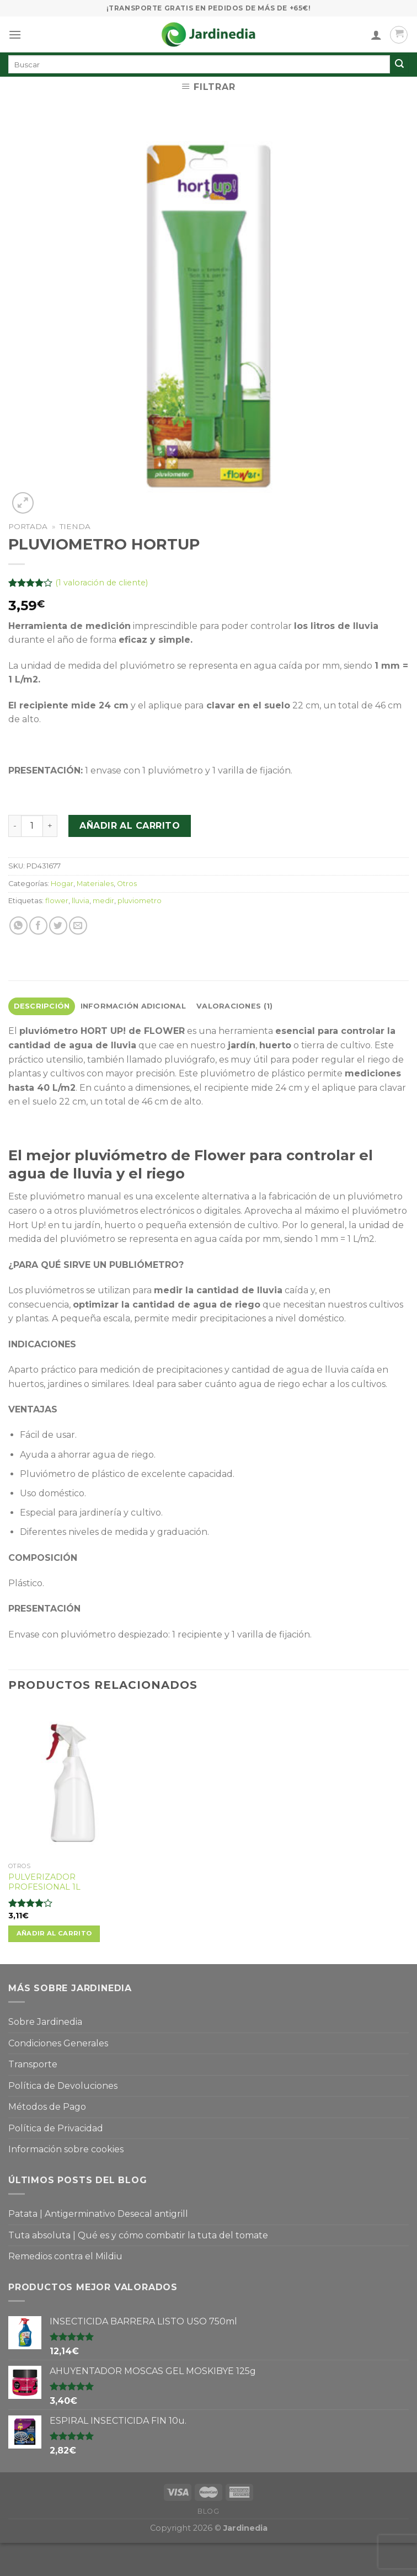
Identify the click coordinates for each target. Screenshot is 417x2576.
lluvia (80, 901)
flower (56, 901)
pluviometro (139, 901)
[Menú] (15, 34)
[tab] (41, 1006)
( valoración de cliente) (101, 583)
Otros (127, 883)
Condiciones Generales (58, 2043)
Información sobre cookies (66, 2149)
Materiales (95, 883)
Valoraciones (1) (234, 1006)
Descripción (42, 1006)
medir (103, 901)
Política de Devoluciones (62, 2086)
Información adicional (133, 1006)
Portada (27, 526)
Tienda (75, 526)
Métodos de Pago (47, 2107)
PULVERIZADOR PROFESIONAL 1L (44, 1882)
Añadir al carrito (129, 825)
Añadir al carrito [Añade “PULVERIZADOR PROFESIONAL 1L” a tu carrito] (54, 1933)
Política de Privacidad (55, 2128)
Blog (208, 2511)
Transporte (32, 2064)
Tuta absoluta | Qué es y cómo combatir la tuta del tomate (138, 2235)
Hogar (62, 883)
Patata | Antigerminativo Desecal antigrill (98, 2214)
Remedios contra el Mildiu (65, 2256)
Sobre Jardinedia (45, 2022)
